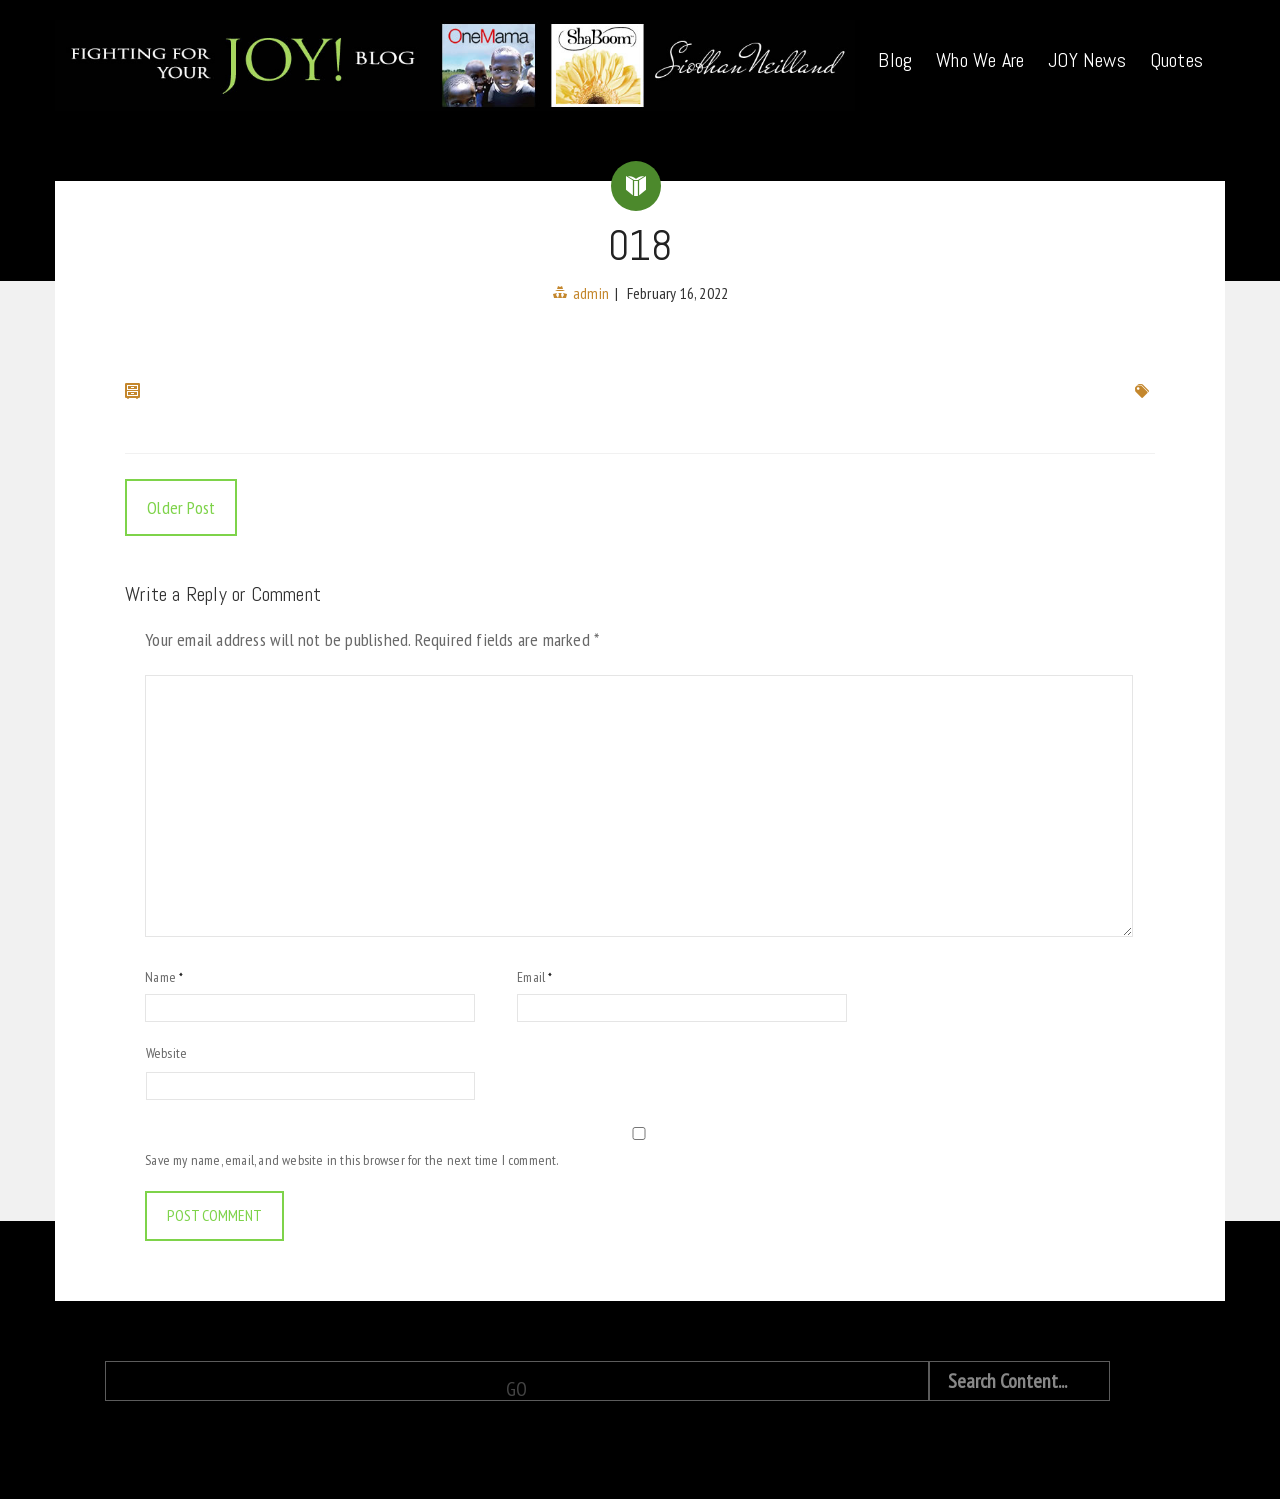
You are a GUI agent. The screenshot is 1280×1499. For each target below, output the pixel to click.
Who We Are (980, 60)
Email (534, 977)
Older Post (181, 507)
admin (591, 293)
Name (164, 977)
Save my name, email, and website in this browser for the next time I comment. (351, 1160)
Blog (895, 60)
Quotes (1176, 60)
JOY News (1087, 60)
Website (166, 1053)
